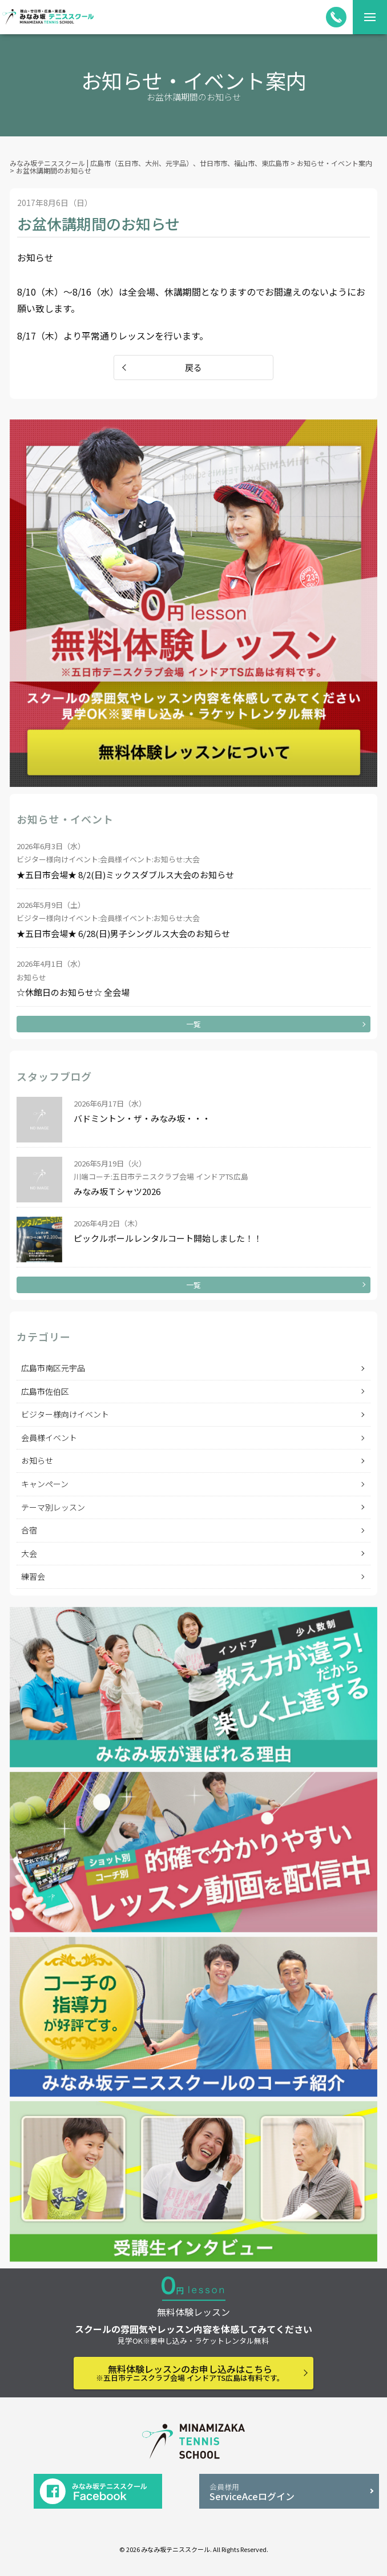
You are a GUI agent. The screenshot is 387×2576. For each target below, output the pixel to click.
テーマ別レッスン (53, 1507)
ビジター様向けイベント (65, 1414)
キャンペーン (44, 1483)
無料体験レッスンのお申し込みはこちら (190, 2372)
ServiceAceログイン (289, 2492)
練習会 (33, 1576)
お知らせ (37, 1460)
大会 (29, 1553)
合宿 (29, 1530)
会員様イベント (49, 1437)
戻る (193, 367)
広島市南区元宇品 (53, 1368)
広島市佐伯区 (45, 1391)
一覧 (193, 1024)
